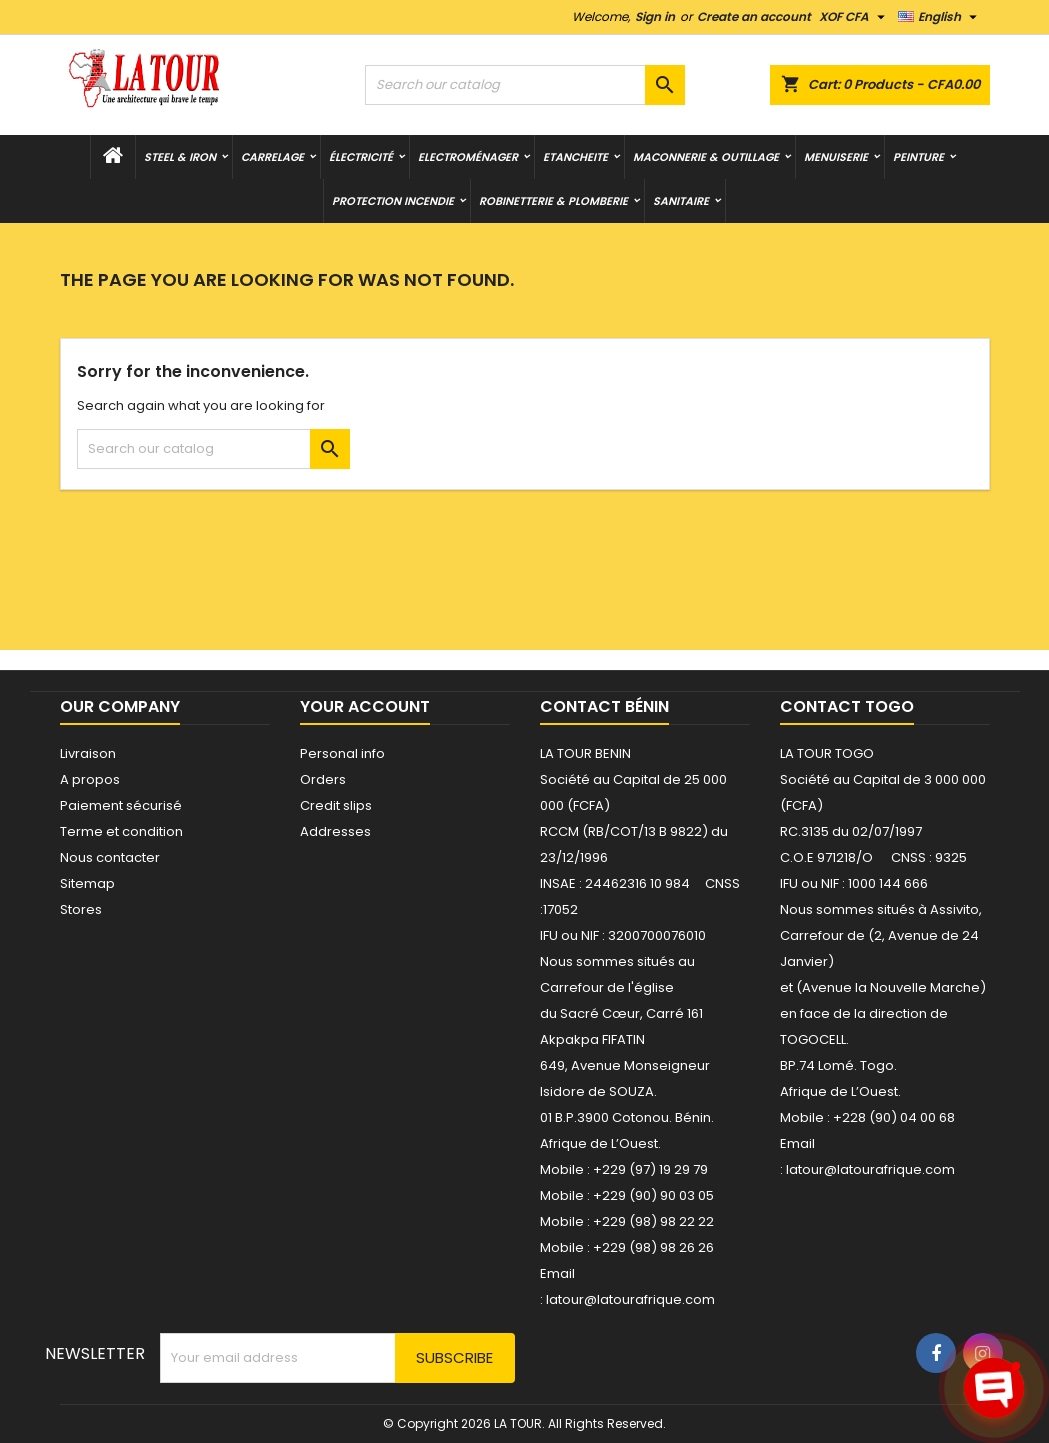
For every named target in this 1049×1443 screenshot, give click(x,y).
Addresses (335, 831)
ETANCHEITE (575, 157)
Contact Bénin (604, 706)
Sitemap (87, 883)
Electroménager (468, 157)
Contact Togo (847, 706)
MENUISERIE (836, 157)
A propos (90, 779)
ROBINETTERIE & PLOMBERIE (553, 201)
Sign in (655, 16)
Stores (81, 909)
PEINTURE (918, 157)
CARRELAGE (272, 157)
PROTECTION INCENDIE (393, 201)
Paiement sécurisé (121, 805)
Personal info (342, 753)
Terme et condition (121, 831)
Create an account (754, 16)
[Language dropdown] (940, 17)
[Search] (525, 85)
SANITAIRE (681, 201)
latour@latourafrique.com (870, 1169)
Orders (323, 779)
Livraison (88, 753)
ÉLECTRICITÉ (361, 157)
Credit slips (336, 805)
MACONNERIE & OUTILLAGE (706, 157)
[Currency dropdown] (854, 17)
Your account (365, 706)
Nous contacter (110, 857)
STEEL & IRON (180, 157)
